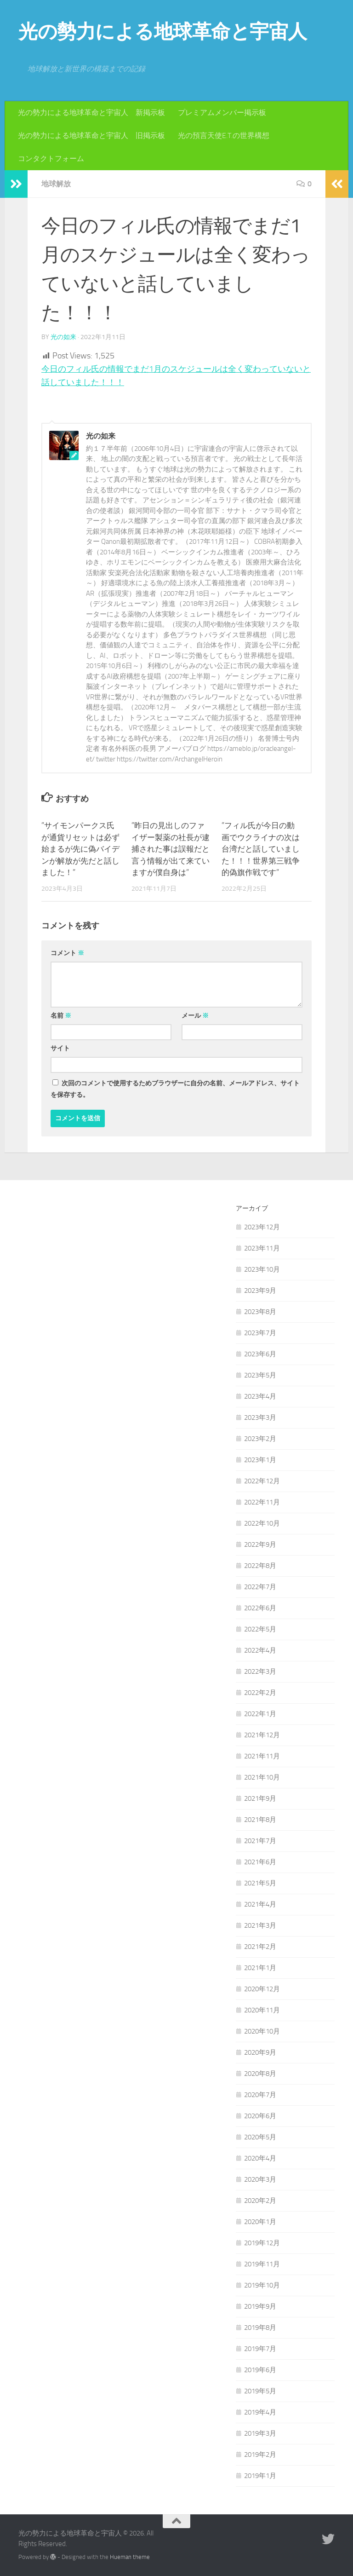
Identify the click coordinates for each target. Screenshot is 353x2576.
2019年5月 (260, 2391)
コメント (67, 953)
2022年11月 (262, 1502)
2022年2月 (260, 1693)
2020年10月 (262, 2031)
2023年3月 (260, 1417)
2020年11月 (262, 2010)
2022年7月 (260, 1587)
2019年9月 (260, 2306)
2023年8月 (260, 1312)
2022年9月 (260, 1544)
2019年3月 (260, 2433)
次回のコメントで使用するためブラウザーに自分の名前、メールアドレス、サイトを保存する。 (175, 1089)
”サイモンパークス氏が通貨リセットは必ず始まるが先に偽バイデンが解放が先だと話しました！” (80, 849)
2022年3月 (260, 1671)
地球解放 (56, 183)
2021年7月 (260, 1841)
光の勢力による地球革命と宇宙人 (162, 31)
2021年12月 (262, 1735)
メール (195, 1016)
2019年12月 (262, 2243)
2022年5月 (260, 1629)
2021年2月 (260, 1946)
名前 (61, 1016)
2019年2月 (260, 2454)
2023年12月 (262, 1227)
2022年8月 (260, 1566)
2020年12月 (262, 1989)
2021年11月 (262, 1756)
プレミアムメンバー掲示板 (222, 112)
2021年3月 (260, 1925)
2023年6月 (260, 1354)
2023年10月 (262, 1269)
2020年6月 (260, 2116)
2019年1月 (260, 2476)
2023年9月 (260, 1290)
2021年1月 (260, 1968)
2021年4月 (260, 1904)
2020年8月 (260, 2073)
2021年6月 (260, 1862)
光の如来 (63, 337)
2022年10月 (262, 1523)
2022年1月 (260, 1714)
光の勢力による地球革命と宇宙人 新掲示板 (91, 112)
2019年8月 (260, 2327)
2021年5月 (260, 1883)
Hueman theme (130, 2556)
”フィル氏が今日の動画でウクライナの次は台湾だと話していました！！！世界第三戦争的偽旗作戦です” (261, 849)
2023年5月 (260, 1375)
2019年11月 (262, 2264)
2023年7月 (260, 1333)
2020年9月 (260, 2052)
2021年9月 (260, 1798)
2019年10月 (262, 2285)
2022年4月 (260, 1650)
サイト (60, 1048)
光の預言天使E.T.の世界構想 (223, 135)
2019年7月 (260, 2349)
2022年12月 (262, 1481)
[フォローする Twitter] (328, 2539)
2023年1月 (260, 1460)
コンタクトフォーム (51, 158)
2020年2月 (260, 2200)
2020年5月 (260, 2137)
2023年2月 (260, 1439)
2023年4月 (260, 1396)
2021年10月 (262, 1777)
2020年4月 (260, 2158)
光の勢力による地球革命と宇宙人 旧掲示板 (91, 135)
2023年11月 (262, 1248)
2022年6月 (260, 1608)
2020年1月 (260, 2222)
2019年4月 (260, 2412)
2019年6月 (260, 2370)
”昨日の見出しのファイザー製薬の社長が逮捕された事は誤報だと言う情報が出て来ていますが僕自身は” (170, 849)
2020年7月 (260, 2095)
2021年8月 (260, 1819)
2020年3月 (260, 2179)
